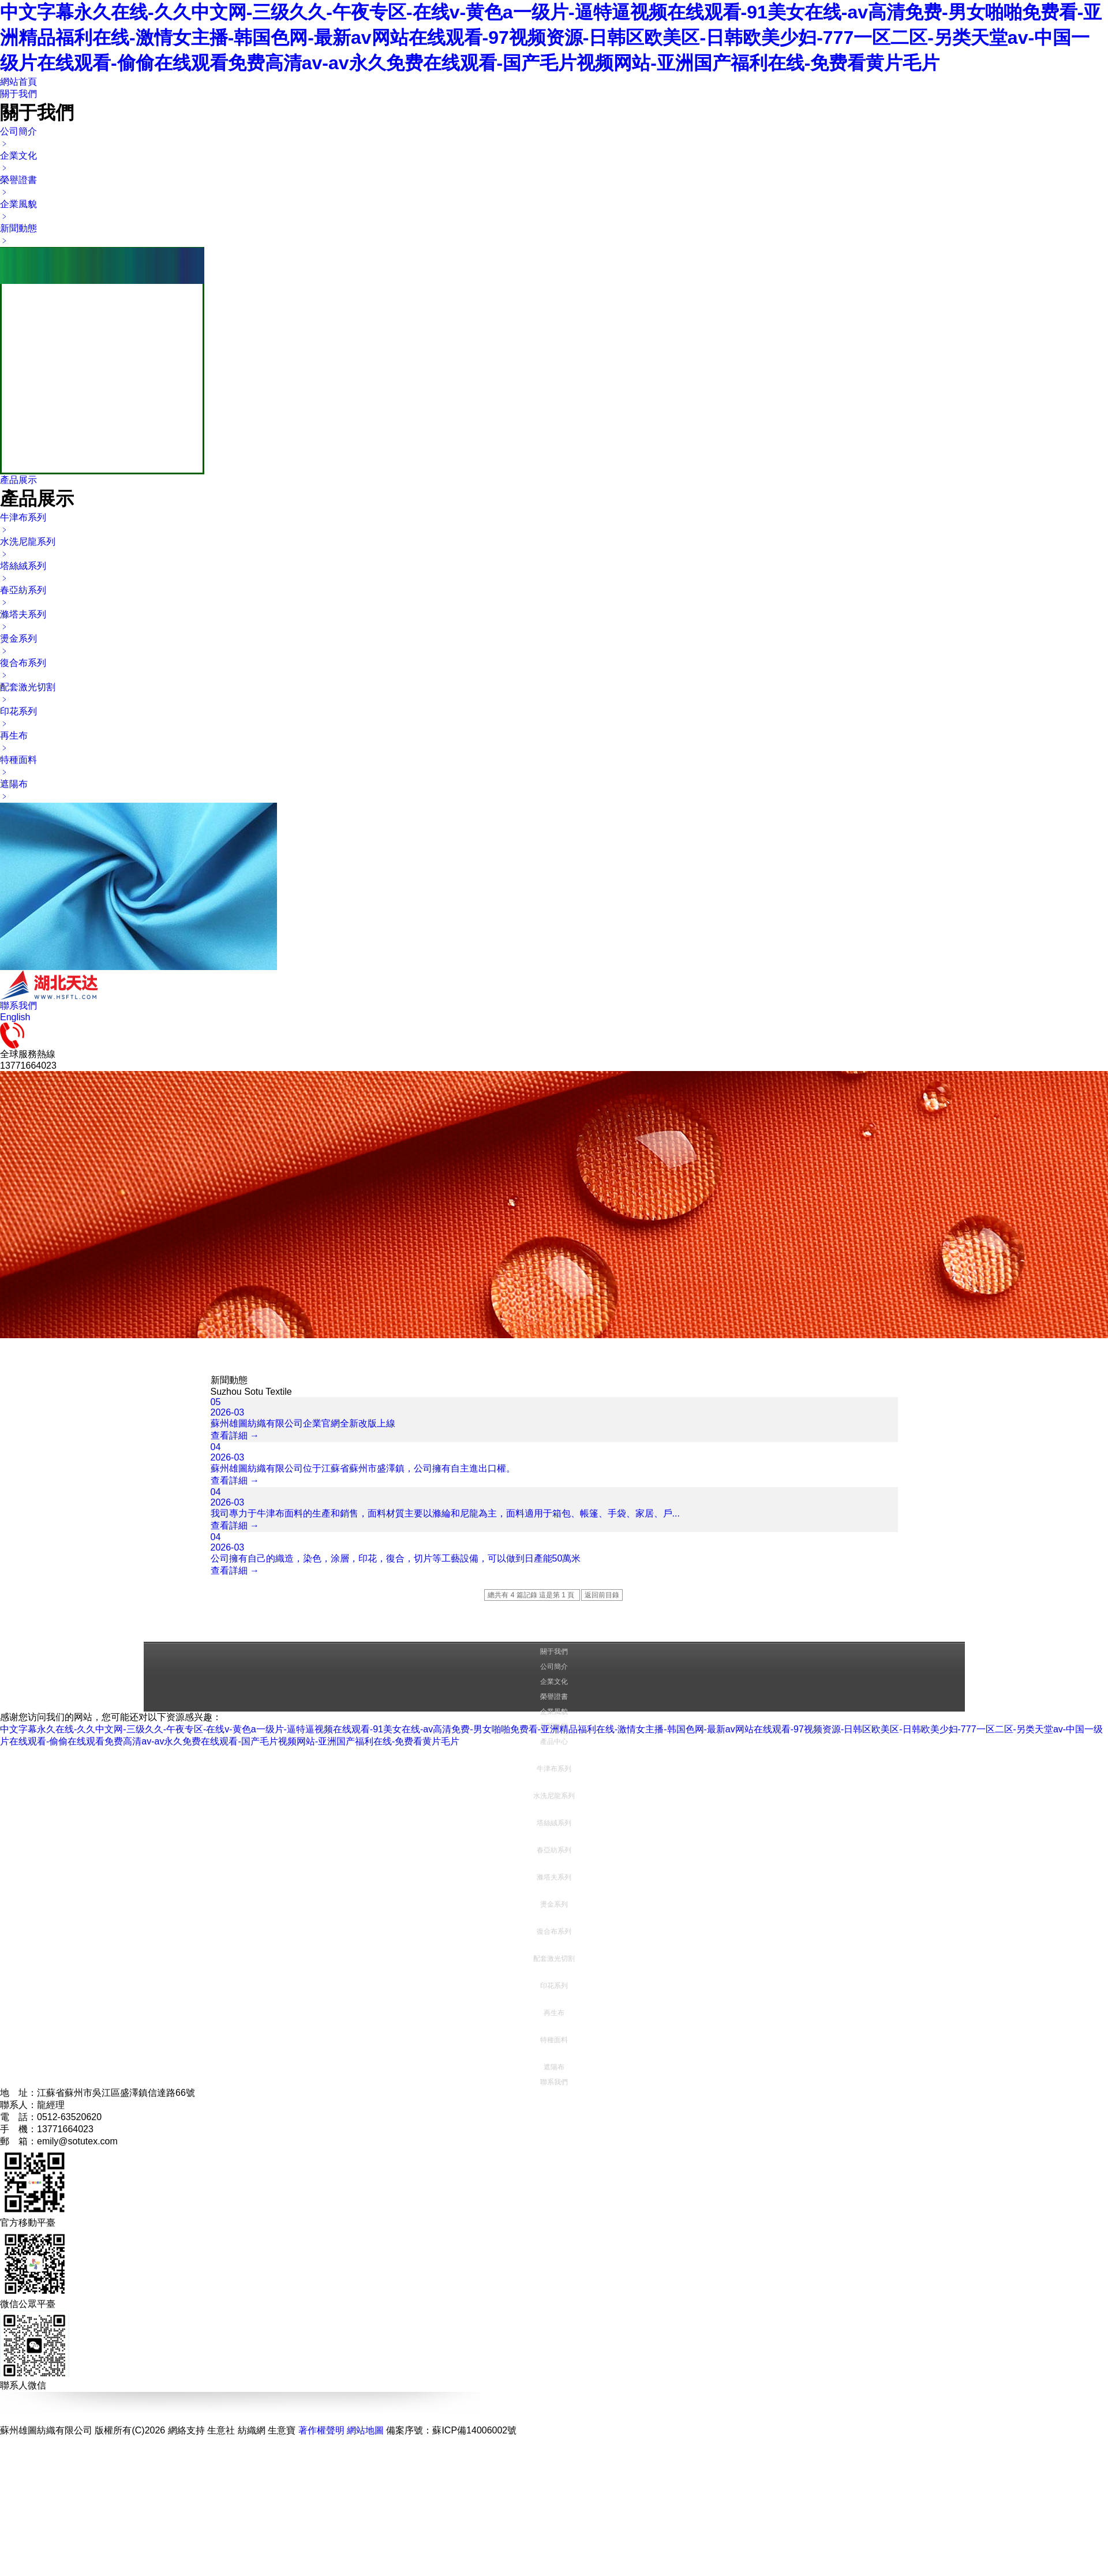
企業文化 (554, 1682)
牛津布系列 (554, 1769)
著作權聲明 (321, 2430)
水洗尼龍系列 (554, 1796)
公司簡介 (554, 1667)
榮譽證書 (554, 1697)
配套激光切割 (554, 1959)
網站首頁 (18, 82)
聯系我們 (18, 1005)
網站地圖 (365, 2430)
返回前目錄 (602, 1595)
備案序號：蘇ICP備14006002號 (451, 2430)
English (15, 1017)
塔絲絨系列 (554, 1823)
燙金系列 (554, 1904)
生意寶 (281, 2430)
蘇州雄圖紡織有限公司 (46, 2430)
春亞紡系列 (554, 1850)
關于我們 (18, 94)
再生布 (554, 2013)
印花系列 (554, 1986)
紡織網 (251, 2430)
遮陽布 (554, 2067)
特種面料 (554, 2040)
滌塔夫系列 (554, 1877)
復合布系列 (554, 1931)
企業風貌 (554, 1712)
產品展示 (18, 480)
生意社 (221, 2430)
